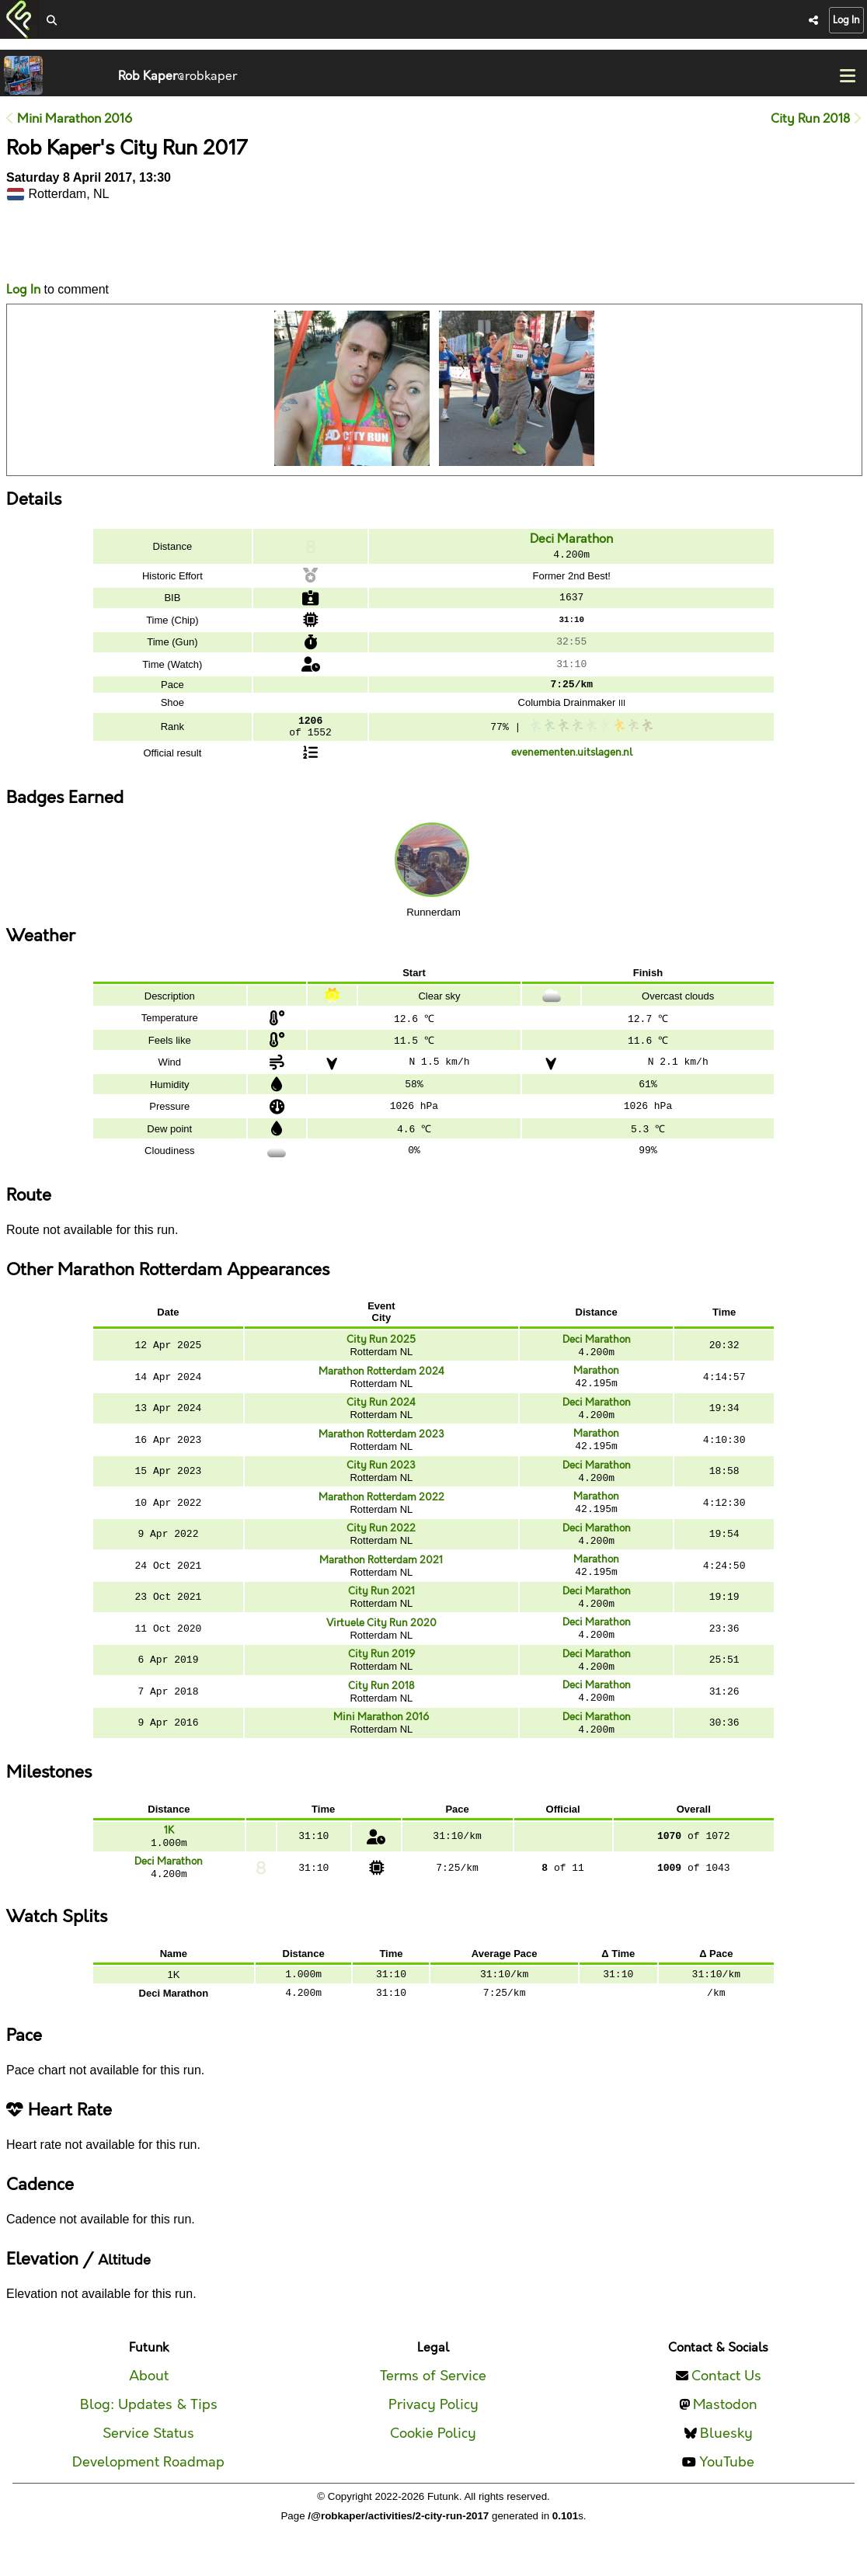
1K (169, 1857)
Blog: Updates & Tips (149, 2440)
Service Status (148, 2468)
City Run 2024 (381, 1413)
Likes (29, 249)
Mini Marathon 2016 (69, 119)
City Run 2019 (381, 1677)
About (149, 2411)
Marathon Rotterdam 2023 (381, 1447)
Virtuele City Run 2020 (381, 1645)
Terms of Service (433, 2411)
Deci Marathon (571, 539)
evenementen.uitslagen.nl (571, 759)
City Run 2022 (381, 1545)
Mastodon (725, 2440)
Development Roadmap (148, 2497)
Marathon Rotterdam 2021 (381, 1579)
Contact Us (726, 2411)
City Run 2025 (381, 1347)
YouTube (726, 2497)
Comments (63, 249)
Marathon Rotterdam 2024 (381, 1381)
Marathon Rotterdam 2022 (381, 1513)
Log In (846, 20)
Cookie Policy (433, 2468)
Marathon (596, 1379)
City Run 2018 (816, 119)
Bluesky (726, 2468)
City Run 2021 (381, 1611)
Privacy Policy (433, 2440)
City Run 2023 (381, 1479)
